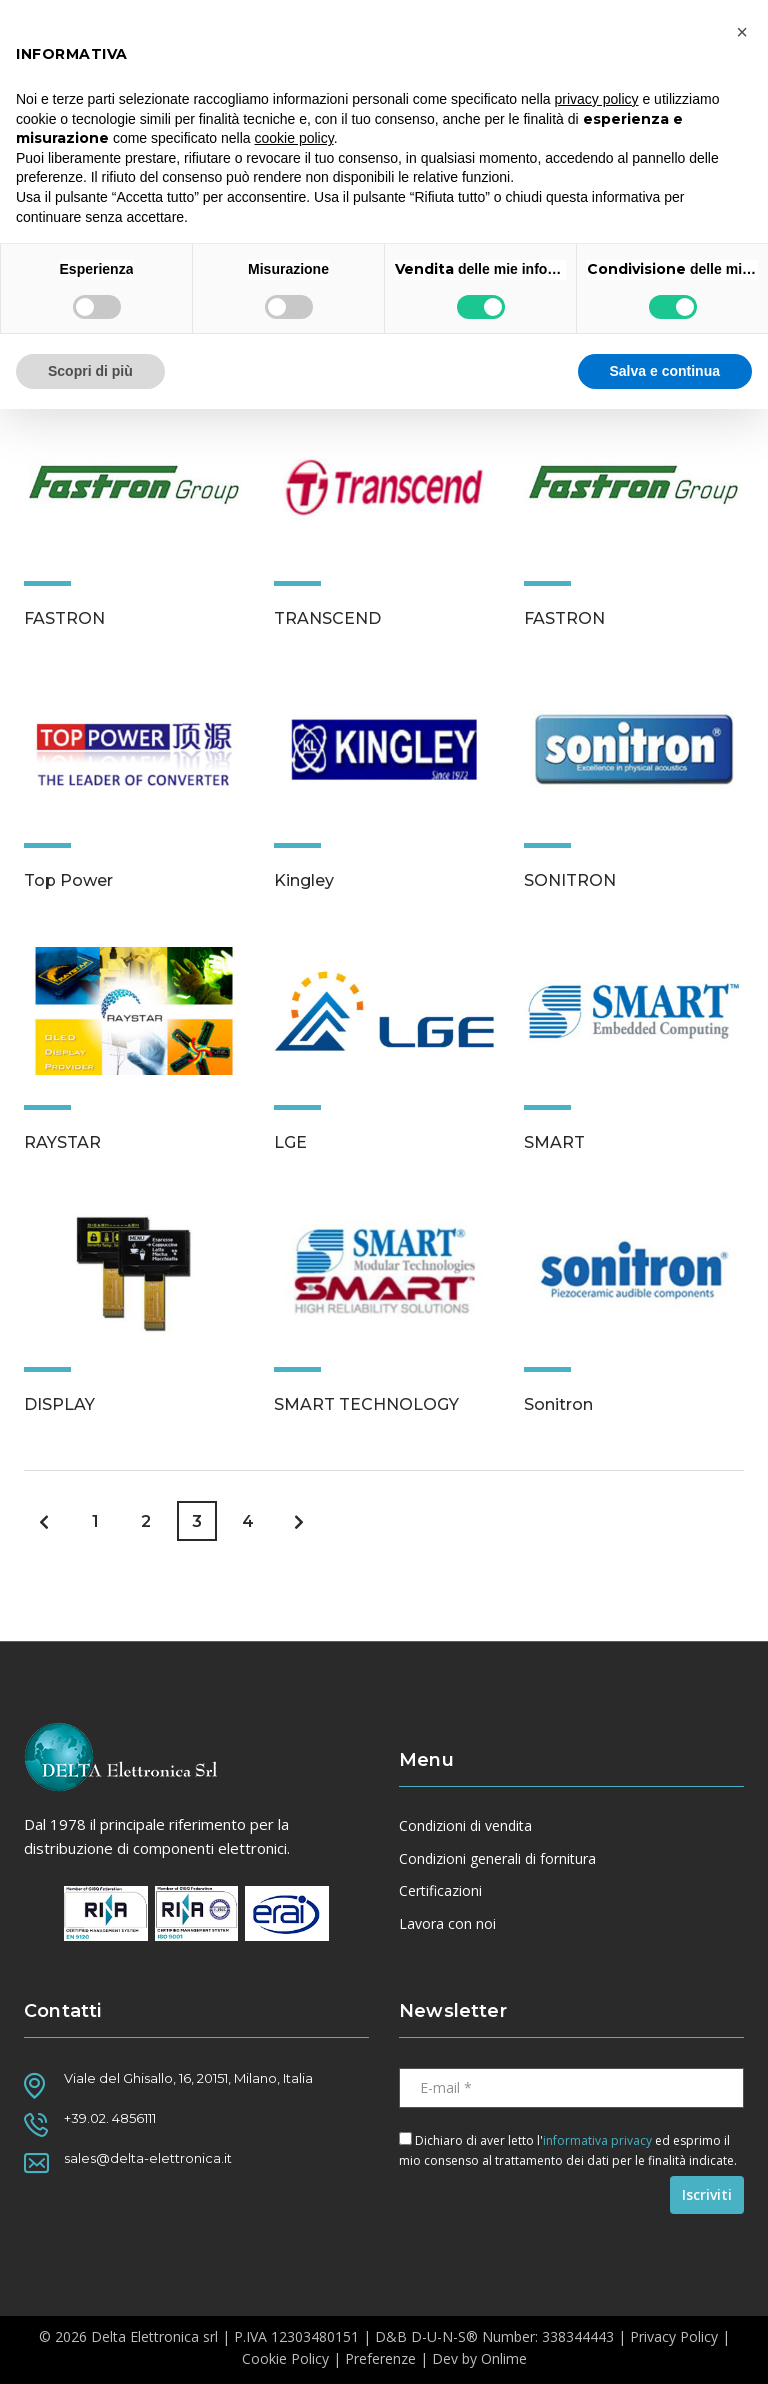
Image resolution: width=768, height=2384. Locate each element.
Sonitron (558, 1404)
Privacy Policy (674, 2336)
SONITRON (570, 880)
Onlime (504, 2358)
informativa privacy (597, 2140)
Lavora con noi (447, 1924)
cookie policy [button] (294, 138)
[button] (742, 32)
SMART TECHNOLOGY (366, 1404)
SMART (554, 1142)
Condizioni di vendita (465, 1826)
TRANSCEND (327, 618)
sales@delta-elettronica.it (148, 2158)
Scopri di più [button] (90, 371)
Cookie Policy (285, 2358)
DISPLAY (59, 1404)
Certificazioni (440, 1891)
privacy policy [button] (597, 99)
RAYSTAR (62, 1142)
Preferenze (380, 2358)
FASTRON (64, 618)
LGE (290, 1142)
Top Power (68, 880)
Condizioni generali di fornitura (497, 1859)
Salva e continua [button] (665, 371)
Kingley (304, 880)
